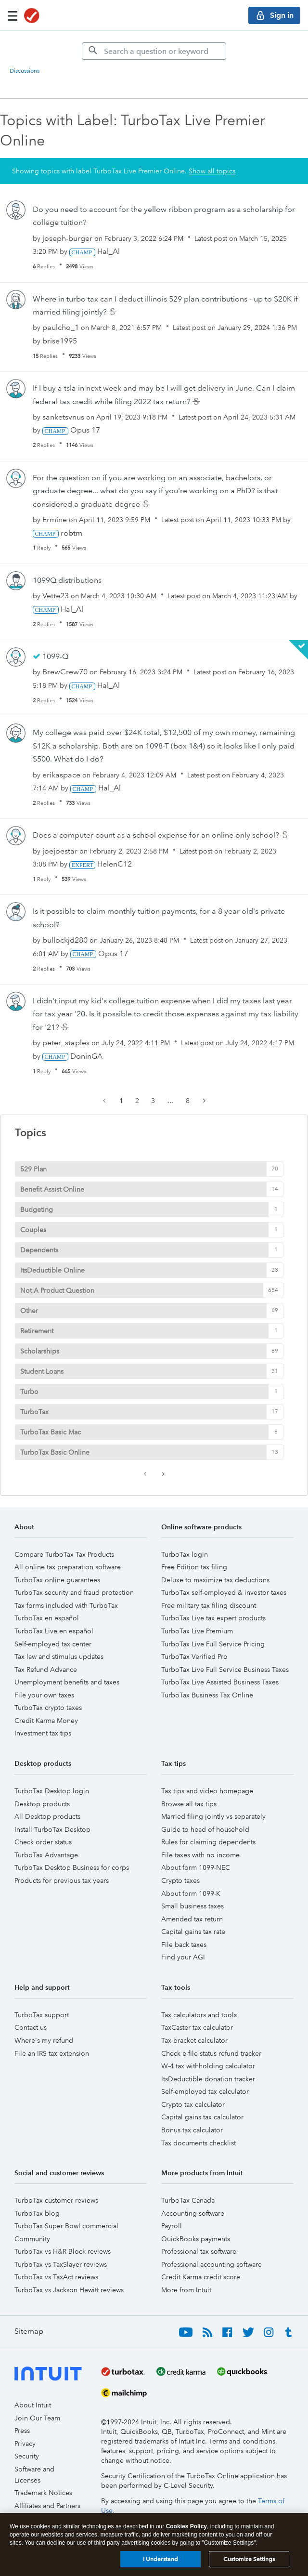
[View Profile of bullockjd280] (65, 940)
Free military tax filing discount (208, 1605)
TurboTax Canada (188, 2200)
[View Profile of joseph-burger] (67, 238)
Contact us (30, 2027)
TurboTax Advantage (46, 1855)
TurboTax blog (37, 2213)
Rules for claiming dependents (208, 1842)
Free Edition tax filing (194, 1567)
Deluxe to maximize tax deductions (215, 1580)
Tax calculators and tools (199, 2015)
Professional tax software (198, 2251)
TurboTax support (41, 2015)
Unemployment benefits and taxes (66, 1682)
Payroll (171, 2225)
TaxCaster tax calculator (197, 2027)
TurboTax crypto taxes (48, 1707)
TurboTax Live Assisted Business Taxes (220, 1682)
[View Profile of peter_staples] (66, 1042)
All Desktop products (47, 1816)
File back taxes (183, 1944)
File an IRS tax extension (51, 2053)
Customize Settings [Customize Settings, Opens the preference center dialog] (249, 2560)
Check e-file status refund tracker (211, 2053)
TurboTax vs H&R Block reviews (62, 2251)
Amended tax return (192, 1919)
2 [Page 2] (137, 1100)
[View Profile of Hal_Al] (108, 251)
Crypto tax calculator (193, 2104)
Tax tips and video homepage (207, 1791)
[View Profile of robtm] (71, 533)
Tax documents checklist (198, 2143)
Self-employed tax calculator (205, 2091)
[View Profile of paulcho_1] (60, 327)
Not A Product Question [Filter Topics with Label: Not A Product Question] (57, 1290)
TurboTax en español (46, 1618)
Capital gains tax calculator (202, 2117)
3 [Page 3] (153, 1100)
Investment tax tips (42, 1733)
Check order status (43, 1842)
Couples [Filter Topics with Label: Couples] (33, 1229)
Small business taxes (192, 1906)
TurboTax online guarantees (57, 1580)
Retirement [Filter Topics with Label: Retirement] (36, 1331)
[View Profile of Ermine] (54, 519)
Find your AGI (183, 1957)
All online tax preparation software (67, 1567)
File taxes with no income (200, 1855)
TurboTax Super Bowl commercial (66, 2225)
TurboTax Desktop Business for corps (71, 1867)
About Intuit (32, 2405)
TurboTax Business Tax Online (207, 1695)
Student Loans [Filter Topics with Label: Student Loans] (42, 1371)
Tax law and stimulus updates (58, 1656)
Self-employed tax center (52, 1644)
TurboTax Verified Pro (194, 1656)
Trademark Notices (43, 2492)
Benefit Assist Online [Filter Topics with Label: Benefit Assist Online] (52, 1189)
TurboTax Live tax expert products (213, 1618)
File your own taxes (44, 1695)
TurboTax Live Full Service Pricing (213, 1644)
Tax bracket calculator (194, 2040)
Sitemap (28, 2331)
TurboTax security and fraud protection (74, 1592)
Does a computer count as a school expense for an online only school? (157, 835)
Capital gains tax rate (193, 1931)
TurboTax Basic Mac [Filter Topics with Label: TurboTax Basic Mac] (50, 1432)
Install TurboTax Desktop (52, 1829)
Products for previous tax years (61, 1880)
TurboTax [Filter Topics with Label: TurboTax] (34, 1411)
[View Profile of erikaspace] (61, 774)
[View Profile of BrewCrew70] (65, 671)
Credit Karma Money (46, 1720)
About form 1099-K (190, 1893)
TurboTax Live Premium (197, 1631)
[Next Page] (203, 1100)
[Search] (154, 51)
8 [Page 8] (188, 1100)
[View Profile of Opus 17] (85, 429)
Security (26, 2456)
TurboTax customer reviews (56, 2200)
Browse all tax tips (189, 1804)
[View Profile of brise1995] (59, 340)
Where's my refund (43, 2040)
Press (22, 2430)
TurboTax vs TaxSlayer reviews (60, 2264)
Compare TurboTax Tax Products (64, 1554)
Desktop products (42, 1804)
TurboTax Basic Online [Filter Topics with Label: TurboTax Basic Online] (55, 1452)
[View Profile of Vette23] (55, 595)
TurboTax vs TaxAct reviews (56, 2277)
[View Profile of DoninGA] (86, 1056)
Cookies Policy (186, 2527)
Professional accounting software (211, 2264)
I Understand (160, 2560)
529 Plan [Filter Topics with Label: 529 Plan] (33, 1169)
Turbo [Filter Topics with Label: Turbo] (29, 1391)
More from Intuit (186, 2290)
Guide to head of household (205, 1829)
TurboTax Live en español (53, 1631)
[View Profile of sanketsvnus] (63, 416)
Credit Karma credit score (200, 2277)
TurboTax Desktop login (51, 1791)
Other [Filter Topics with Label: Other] (29, 1310)
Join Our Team (37, 2418)
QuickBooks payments (195, 2238)
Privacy (25, 2443)
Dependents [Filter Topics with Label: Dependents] (39, 1250)
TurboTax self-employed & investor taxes (223, 1592)
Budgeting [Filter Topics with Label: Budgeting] (36, 1209)
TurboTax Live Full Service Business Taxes (225, 1669)
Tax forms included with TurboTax (66, 1605)
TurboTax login (184, 1554)
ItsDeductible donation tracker (208, 2079)
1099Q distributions (67, 580)
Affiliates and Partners (47, 2505)
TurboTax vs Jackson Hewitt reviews (69, 2290)
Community (32, 2238)
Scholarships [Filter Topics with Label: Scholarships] (39, 1351)
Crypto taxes (180, 1880)
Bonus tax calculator (192, 2130)
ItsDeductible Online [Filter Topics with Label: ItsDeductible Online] (52, 1270)
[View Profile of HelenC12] (114, 863)
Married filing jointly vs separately (213, 1816)
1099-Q (55, 656)
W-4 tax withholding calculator (208, 2066)
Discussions (24, 71)
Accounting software (192, 2213)
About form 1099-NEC (195, 1867)
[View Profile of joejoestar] (59, 850)
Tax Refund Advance (45, 1669)
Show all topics (212, 171)
